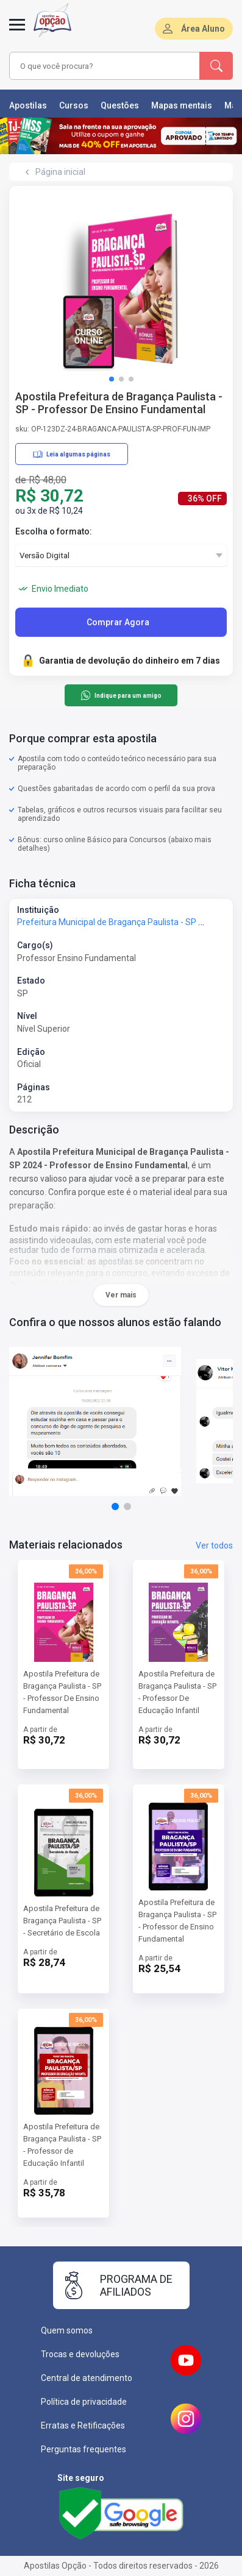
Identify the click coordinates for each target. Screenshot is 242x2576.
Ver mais (121, 1295)
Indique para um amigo (121, 695)
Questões (120, 105)
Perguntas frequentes (83, 2449)
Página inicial (60, 172)
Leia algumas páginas (71, 454)
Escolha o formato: (53, 531)
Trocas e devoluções (80, 2354)
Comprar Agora (118, 622)
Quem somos (67, 2330)
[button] (111, 379)
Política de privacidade (84, 2402)
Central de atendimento (86, 2378)
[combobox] (104, 65)
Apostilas (28, 105)
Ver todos (214, 1545)
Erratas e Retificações (83, 2425)
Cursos (73, 105)
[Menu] (17, 32)
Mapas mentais (181, 105)
